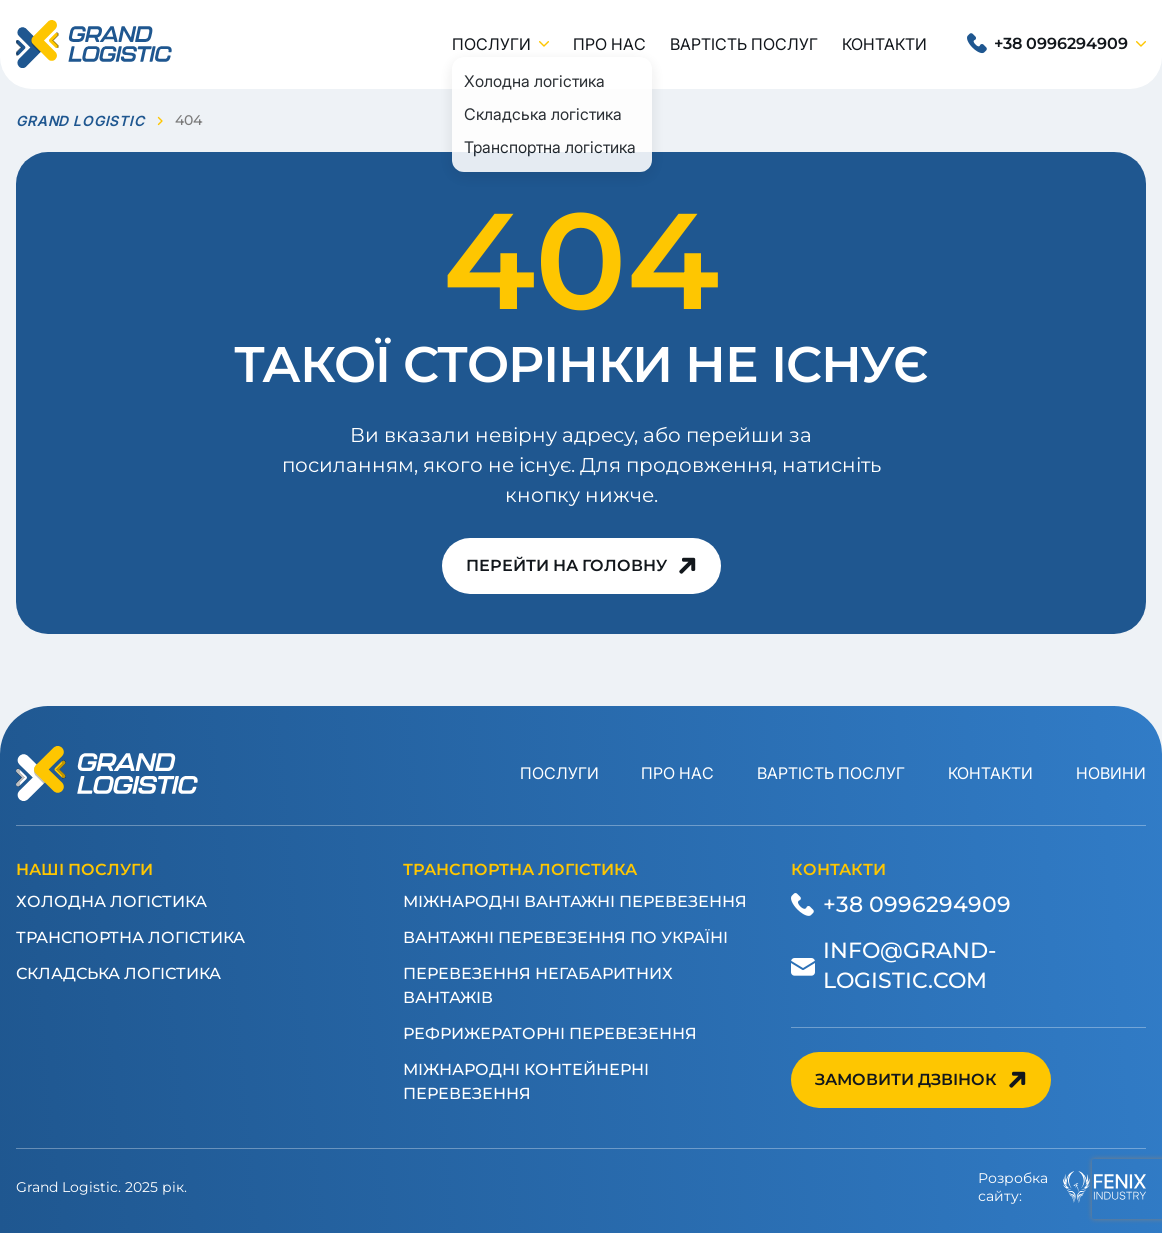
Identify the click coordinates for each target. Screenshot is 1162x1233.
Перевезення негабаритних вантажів (538, 985)
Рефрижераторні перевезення (550, 1033)
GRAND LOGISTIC (80, 120)
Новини (1111, 773)
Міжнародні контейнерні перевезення (526, 1081)
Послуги (491, 44)
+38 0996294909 (1061, 43)
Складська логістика (118, 973)
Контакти (884, 44)
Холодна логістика (111, 901)
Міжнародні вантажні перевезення (575, 901)
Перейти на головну (566, 565)
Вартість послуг (744, 44)
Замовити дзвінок (906, 1079)
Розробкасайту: (1062, 1187)
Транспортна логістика (130, 937)
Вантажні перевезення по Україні (565, 937)
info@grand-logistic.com (909, 965)
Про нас (609, 44)
